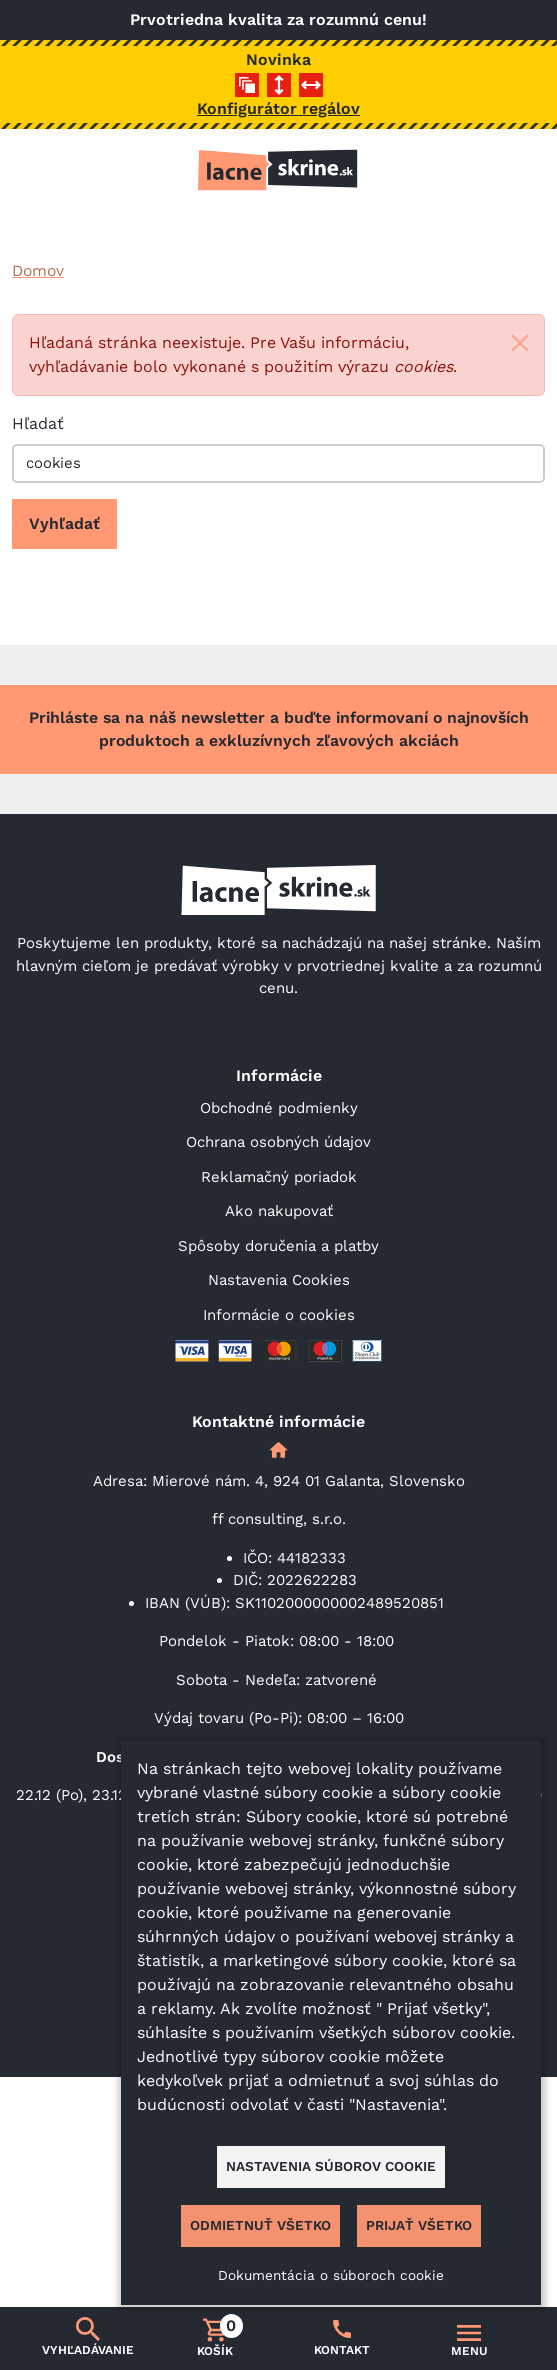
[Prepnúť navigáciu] (469, 2339)
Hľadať (38, 423)
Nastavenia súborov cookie (331, 2166)
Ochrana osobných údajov (278, 1142)
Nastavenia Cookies (279, 1280)
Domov (38, 270)
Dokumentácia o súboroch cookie (331, 2275)
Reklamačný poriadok (279, 1177)
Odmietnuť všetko (260, 2225)
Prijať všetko (419, 2225)
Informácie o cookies (279, 1315)
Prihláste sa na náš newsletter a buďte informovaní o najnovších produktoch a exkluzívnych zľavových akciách (279, 729)
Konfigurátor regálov (278, 108)
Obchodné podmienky (279, 1108)
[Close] (520, 343)
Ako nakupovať (279, 1211)
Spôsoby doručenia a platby (278, 1246)
